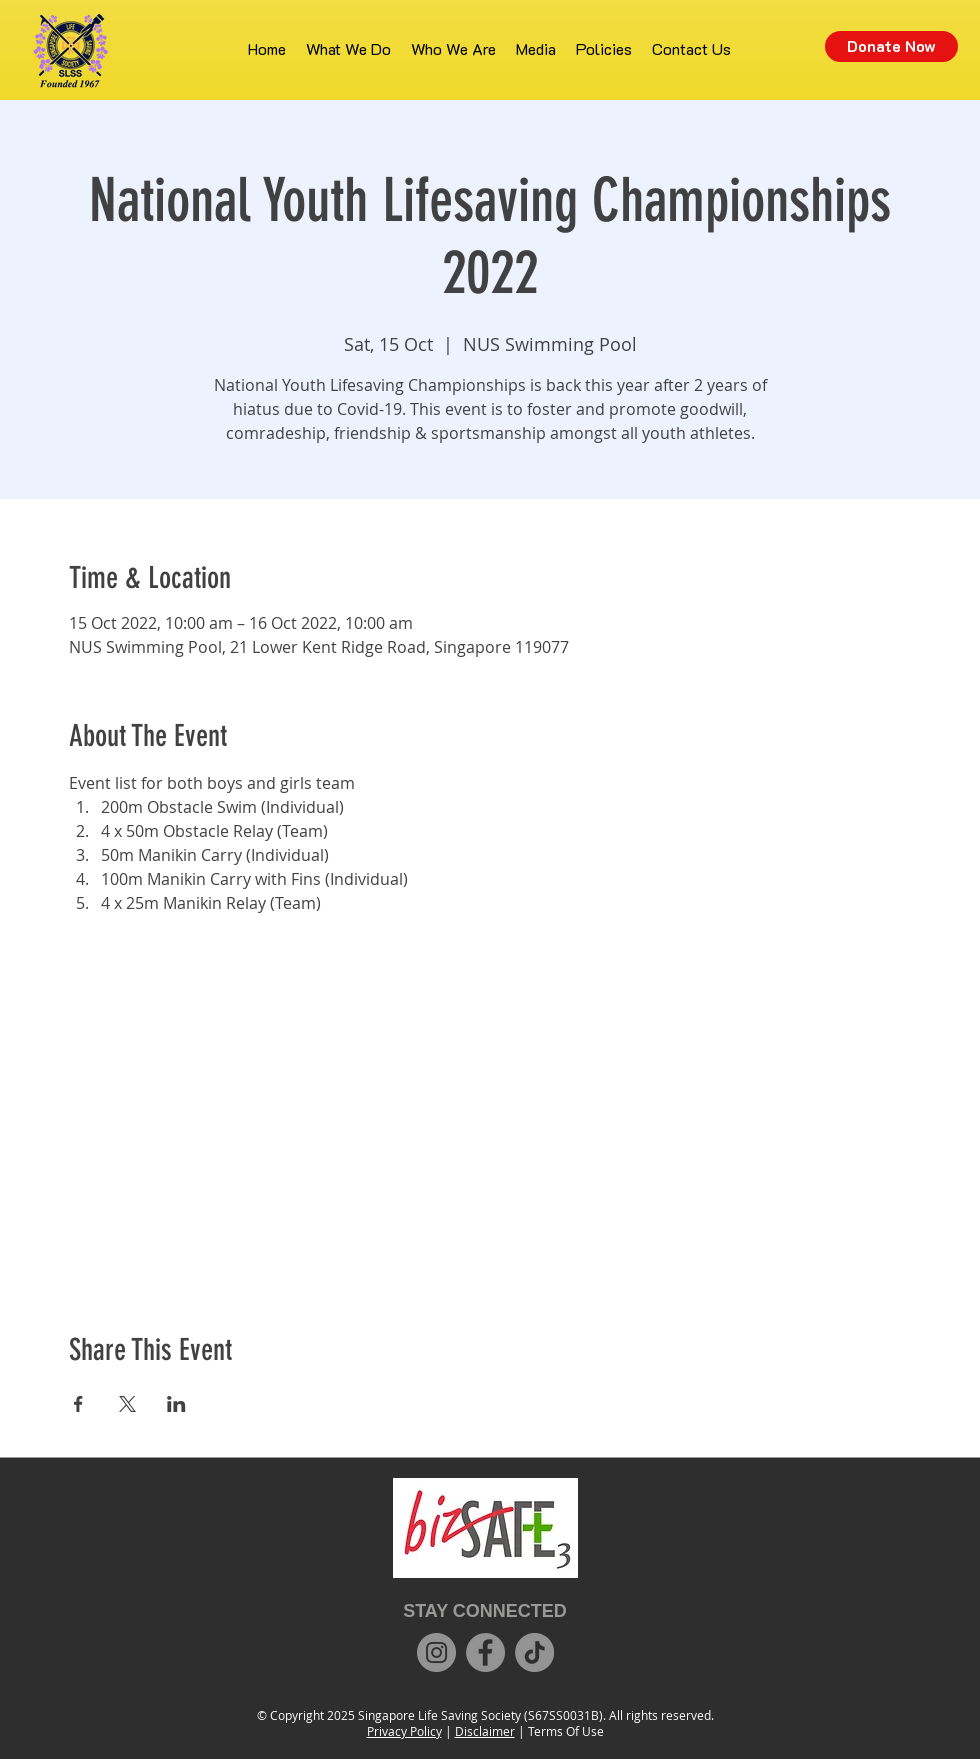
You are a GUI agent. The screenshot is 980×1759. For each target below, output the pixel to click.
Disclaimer (485, 1731)
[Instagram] (436, 1652)
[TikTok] (534, 1652)
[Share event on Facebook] (78, 1404)
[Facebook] (485, 1652)
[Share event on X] (127, 1404)
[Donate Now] (891, 46)
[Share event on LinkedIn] (176, 1404)
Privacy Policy (404, 1731)
